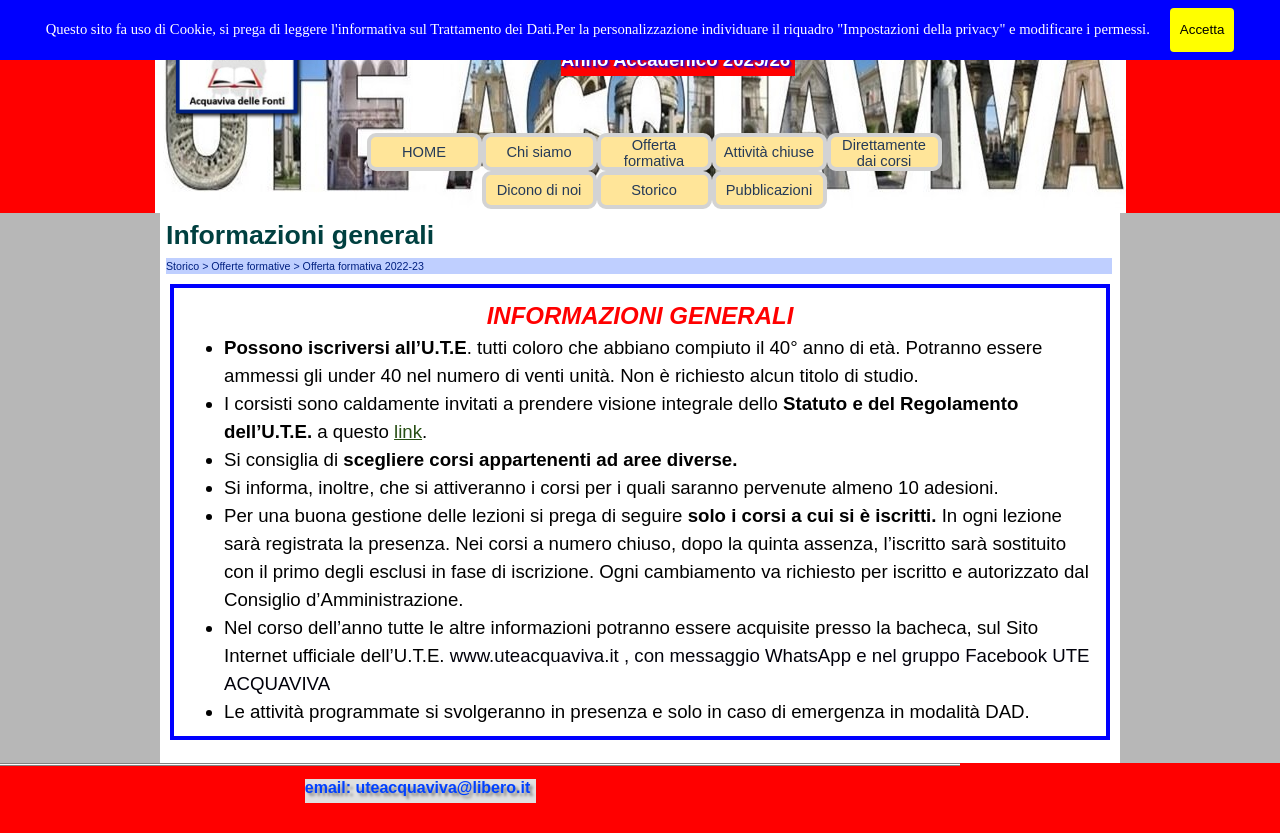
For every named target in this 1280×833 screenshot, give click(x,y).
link (408, 431)
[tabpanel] (640, 512)
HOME (424, 152)
